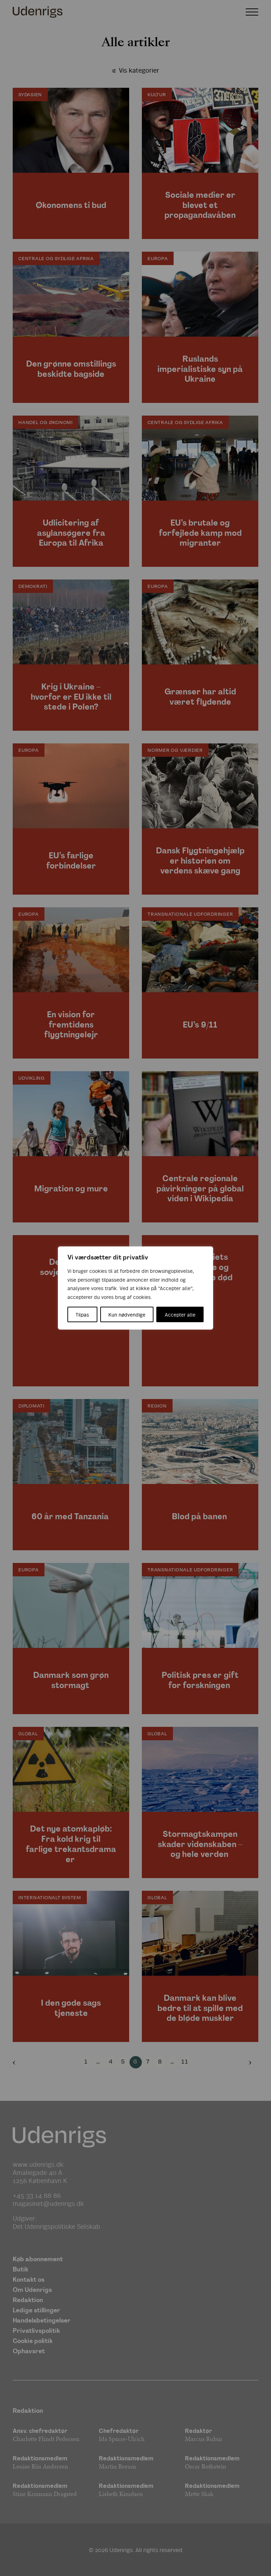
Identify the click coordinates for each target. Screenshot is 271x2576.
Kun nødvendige (126, 1314)
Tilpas (82, 1314)
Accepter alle (180, 1314)
